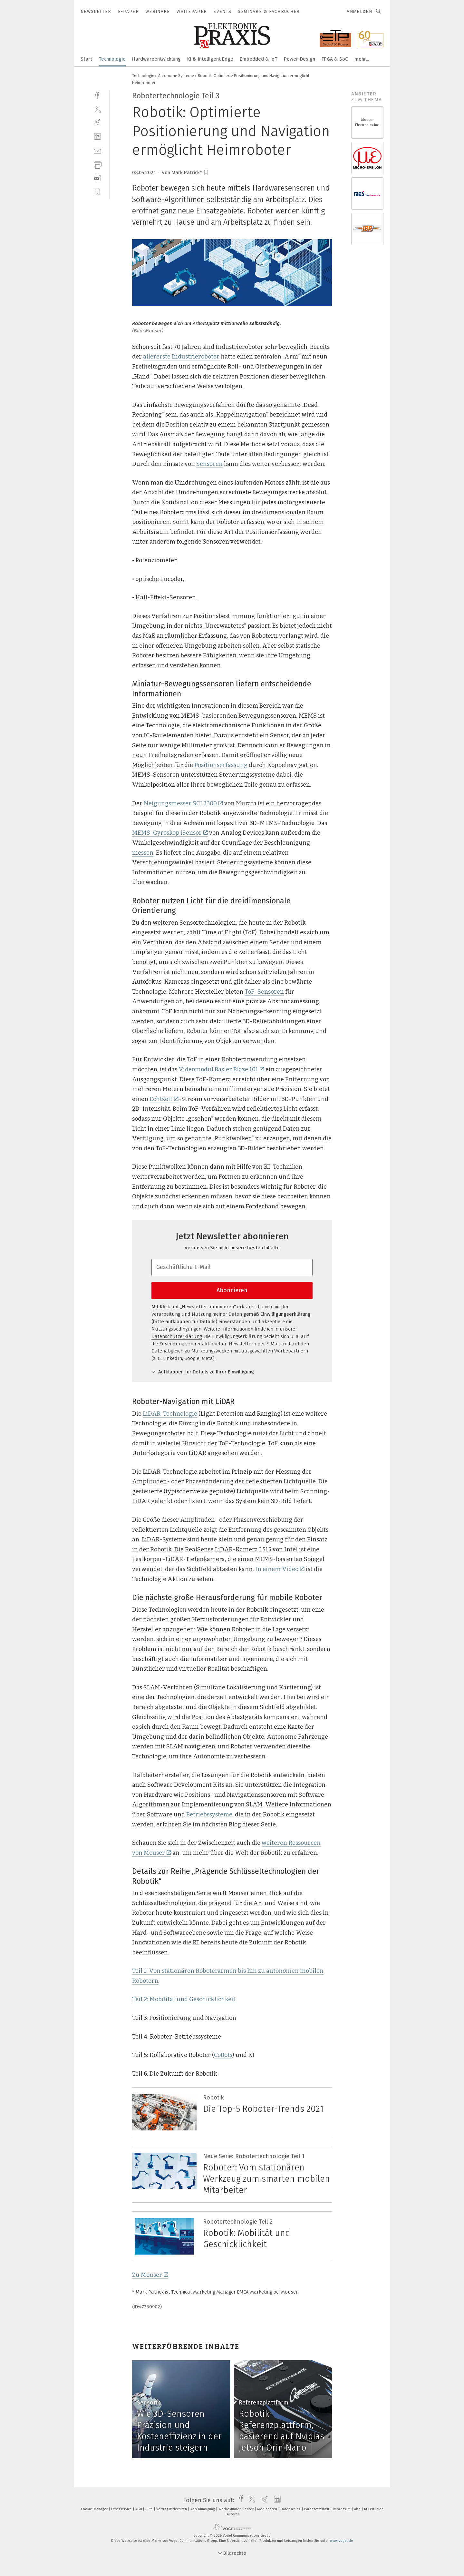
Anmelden (359, 11)
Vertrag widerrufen (172, 2509)
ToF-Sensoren (264, 991)
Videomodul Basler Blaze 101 (221, 1069)
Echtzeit (164, 1099)
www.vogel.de (341, 2541)
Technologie (112, 59)
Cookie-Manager (95, 2509)
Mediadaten (267, 2509)
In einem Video (279, 1569)
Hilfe (149, 2509)
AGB (139, 2509)
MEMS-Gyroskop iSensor (170, 832)
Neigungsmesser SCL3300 (183, 803)
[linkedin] (97, 137)
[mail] (97, 150)
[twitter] (97, 109)
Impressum (342, 2509)
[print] (97, 164)
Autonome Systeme (176, 75)
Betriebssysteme (209, 1814)
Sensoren (209, 463)
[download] (97, 178)
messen (142, 852)
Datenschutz (291, 2509)
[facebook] (97, 95)
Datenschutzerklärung (176, 1336)
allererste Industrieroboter (181, 356)
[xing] (97, 123)
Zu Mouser (150, 2274)
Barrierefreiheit (317, 2509)
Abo (358, 2509)
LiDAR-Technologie (170, 1413)
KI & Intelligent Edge (210, 59)
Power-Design (299, 59)
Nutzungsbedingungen (176, 1329)
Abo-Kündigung (203, 2509)
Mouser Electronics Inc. (367, 122)
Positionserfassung (220, 765)
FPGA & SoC (335, 59)
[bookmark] (205, 172)
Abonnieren (232, 1290)
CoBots (223, 2055)
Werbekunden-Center (236, 2509)
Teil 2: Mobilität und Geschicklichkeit (184, 1999)
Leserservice (122, 2509)
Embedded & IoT (258, 59)
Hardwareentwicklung (156, 59)
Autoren (233, 2514)
